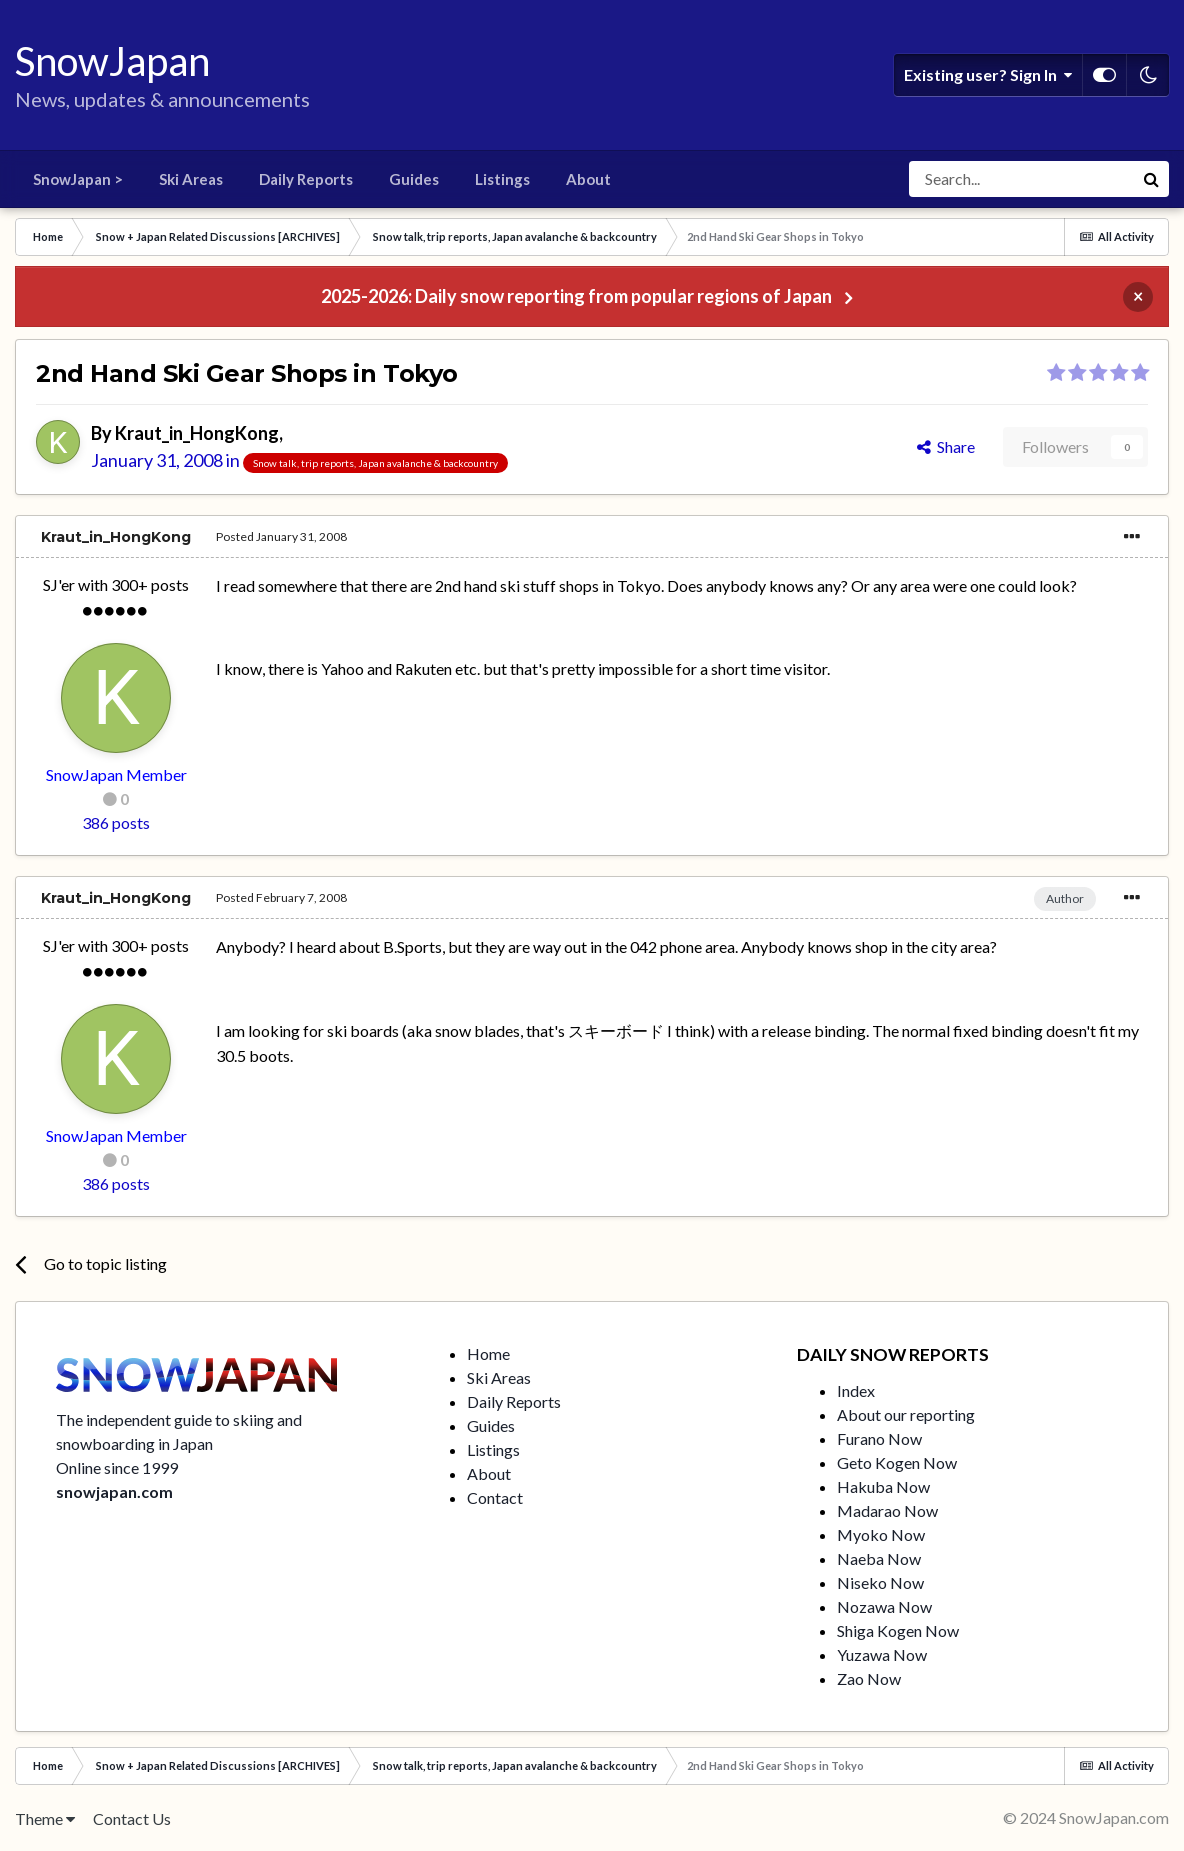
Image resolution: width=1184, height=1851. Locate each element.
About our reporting (906, 1414)
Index (856, 1390)
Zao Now (869, 1678)
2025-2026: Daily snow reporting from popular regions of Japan (576, 296)
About (588, 179)
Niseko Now (880, 1582)
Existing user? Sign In (988, 75)
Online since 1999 (117, 1467)
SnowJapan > (78, 179)
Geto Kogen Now (897, 1462)
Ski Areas (191, 179)
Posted (281, 536)
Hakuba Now (883, 1486)
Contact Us (132, 1818)
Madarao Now (887, 1510)
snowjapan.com (114, 1491)
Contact (495, 1497)
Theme (45, 1818)
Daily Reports (306, 179)
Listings (502, 179)
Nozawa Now (884, 1606)
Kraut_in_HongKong (197, 433)
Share (946, 446)
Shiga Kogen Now (898, 1630)
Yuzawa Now (882, 1654)
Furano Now (879, 1438)
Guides (414, 179)
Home (488, 1353)
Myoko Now (881, 1534)
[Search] (1021, 179)
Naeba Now (879, 1558)
